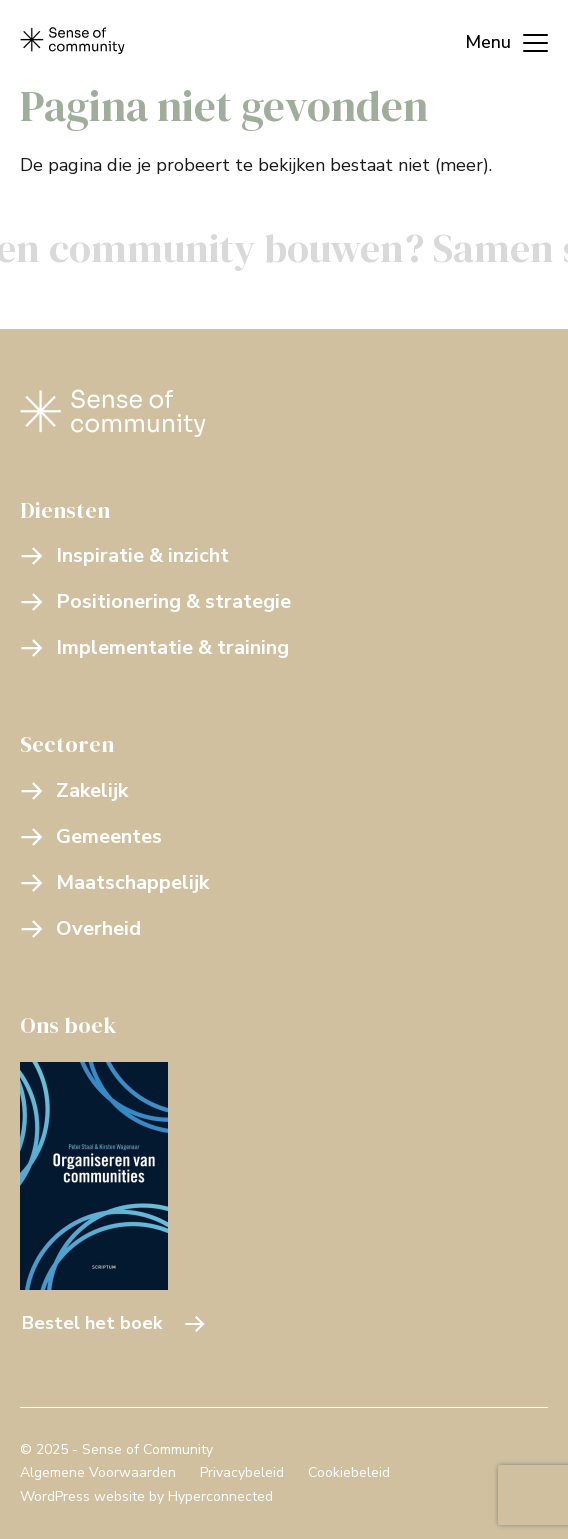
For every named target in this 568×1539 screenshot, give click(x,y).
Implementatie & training (154, 647)
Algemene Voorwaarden (98, 1472)
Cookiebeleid (349, 1472)
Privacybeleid (242, 1472)
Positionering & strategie (155, 601)
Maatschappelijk (114, 882)
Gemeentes (91, 836)
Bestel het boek (114, 1323)
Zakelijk (74, 790)
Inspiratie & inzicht (124, 555)
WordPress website (82, 1496)
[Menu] (496, 40)
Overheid (80, 928)
